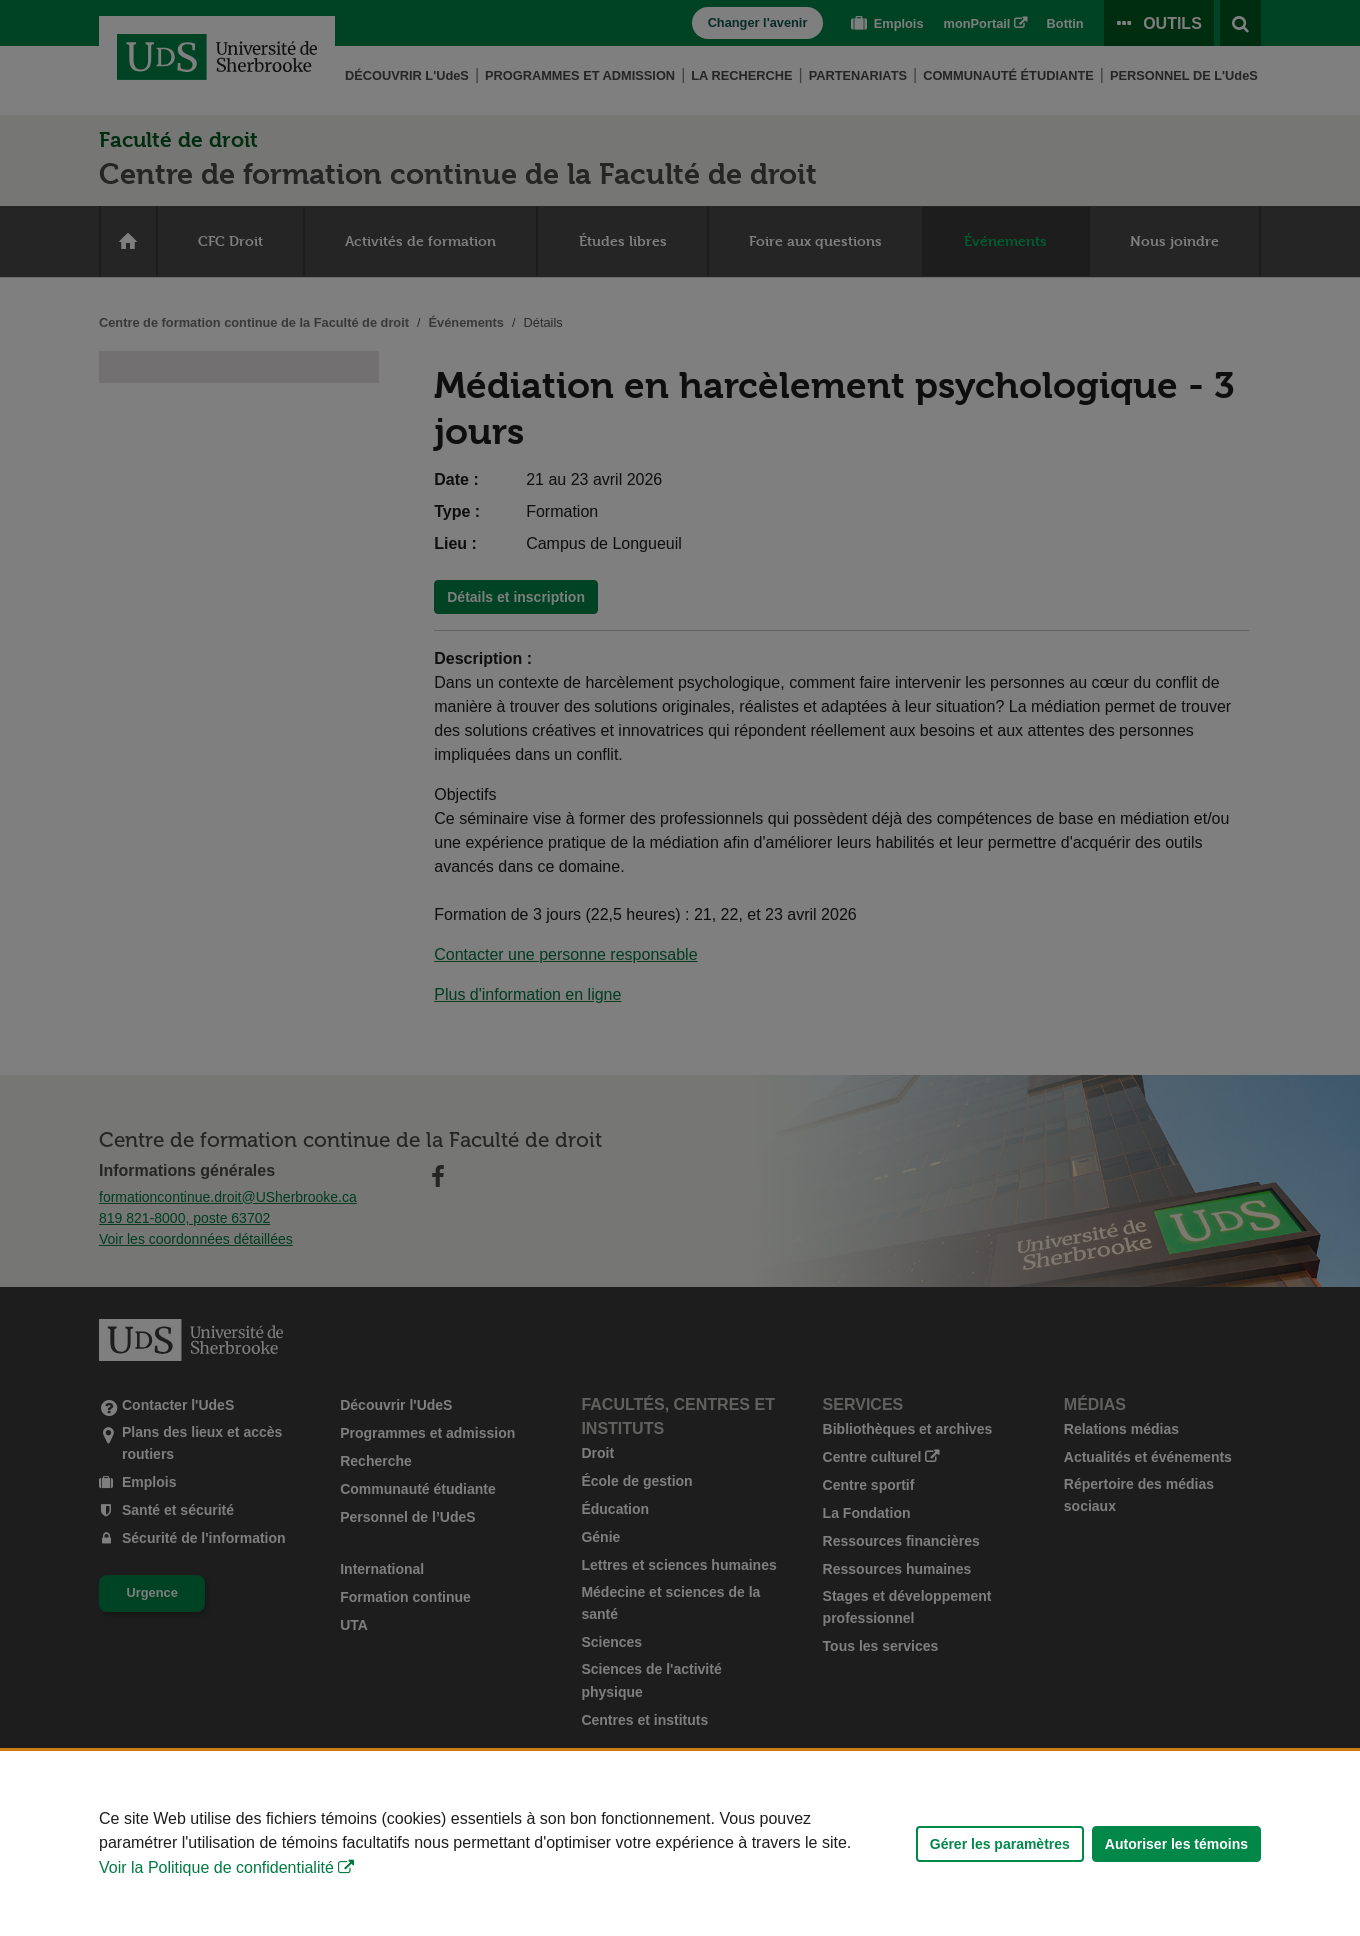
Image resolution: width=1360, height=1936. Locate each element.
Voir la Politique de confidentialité (216, 1867)
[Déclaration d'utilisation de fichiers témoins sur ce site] (680, 1843)
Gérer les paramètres (1000, 1844)
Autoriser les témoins (1176, 1844)
